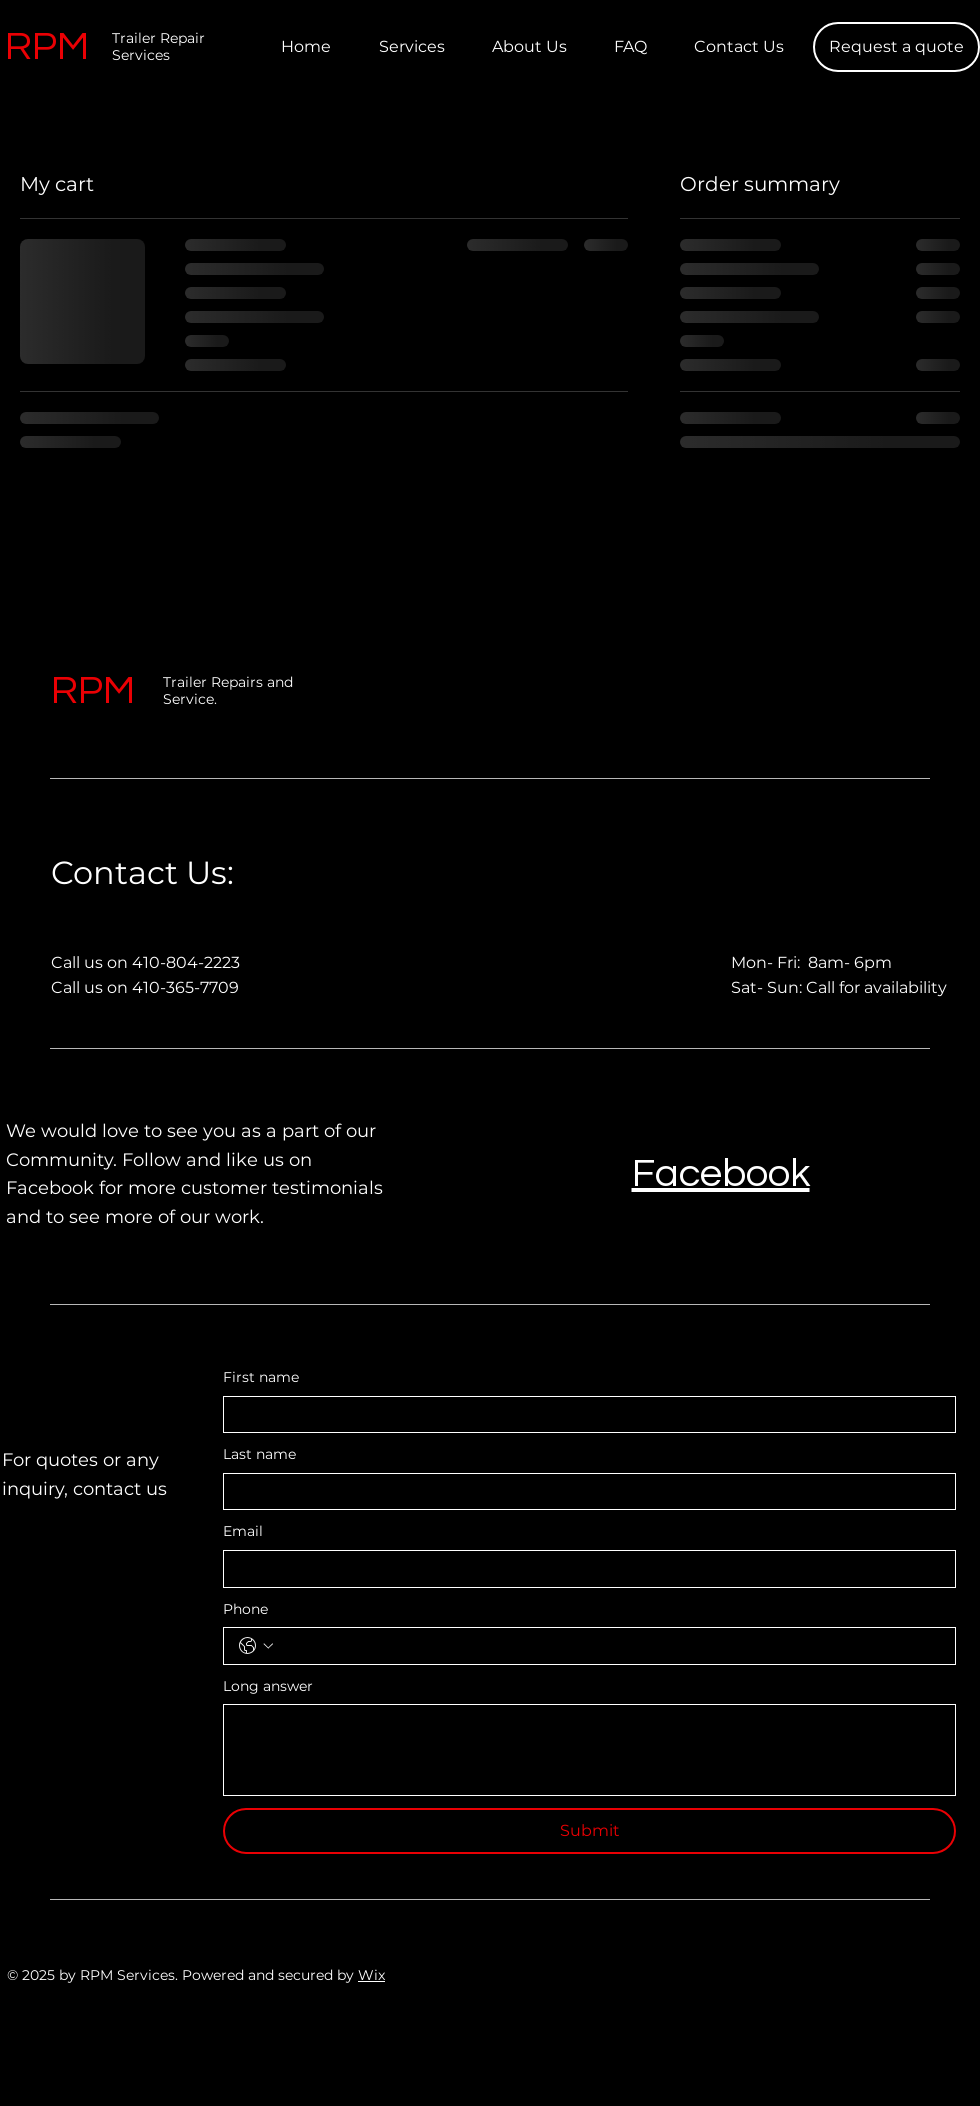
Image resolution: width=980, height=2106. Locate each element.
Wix (371, 1975)
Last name (259, 1454)
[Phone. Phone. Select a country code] (256, 1646)
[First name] (583, 1415)
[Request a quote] (896, 47)
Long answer (268, 1686)
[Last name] (583, 1492)
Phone (245, 1609)
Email (243, 1531)
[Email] (583, 1569)
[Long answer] (589, 1750)
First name (261, 1377)
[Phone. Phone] (609, 1646)
